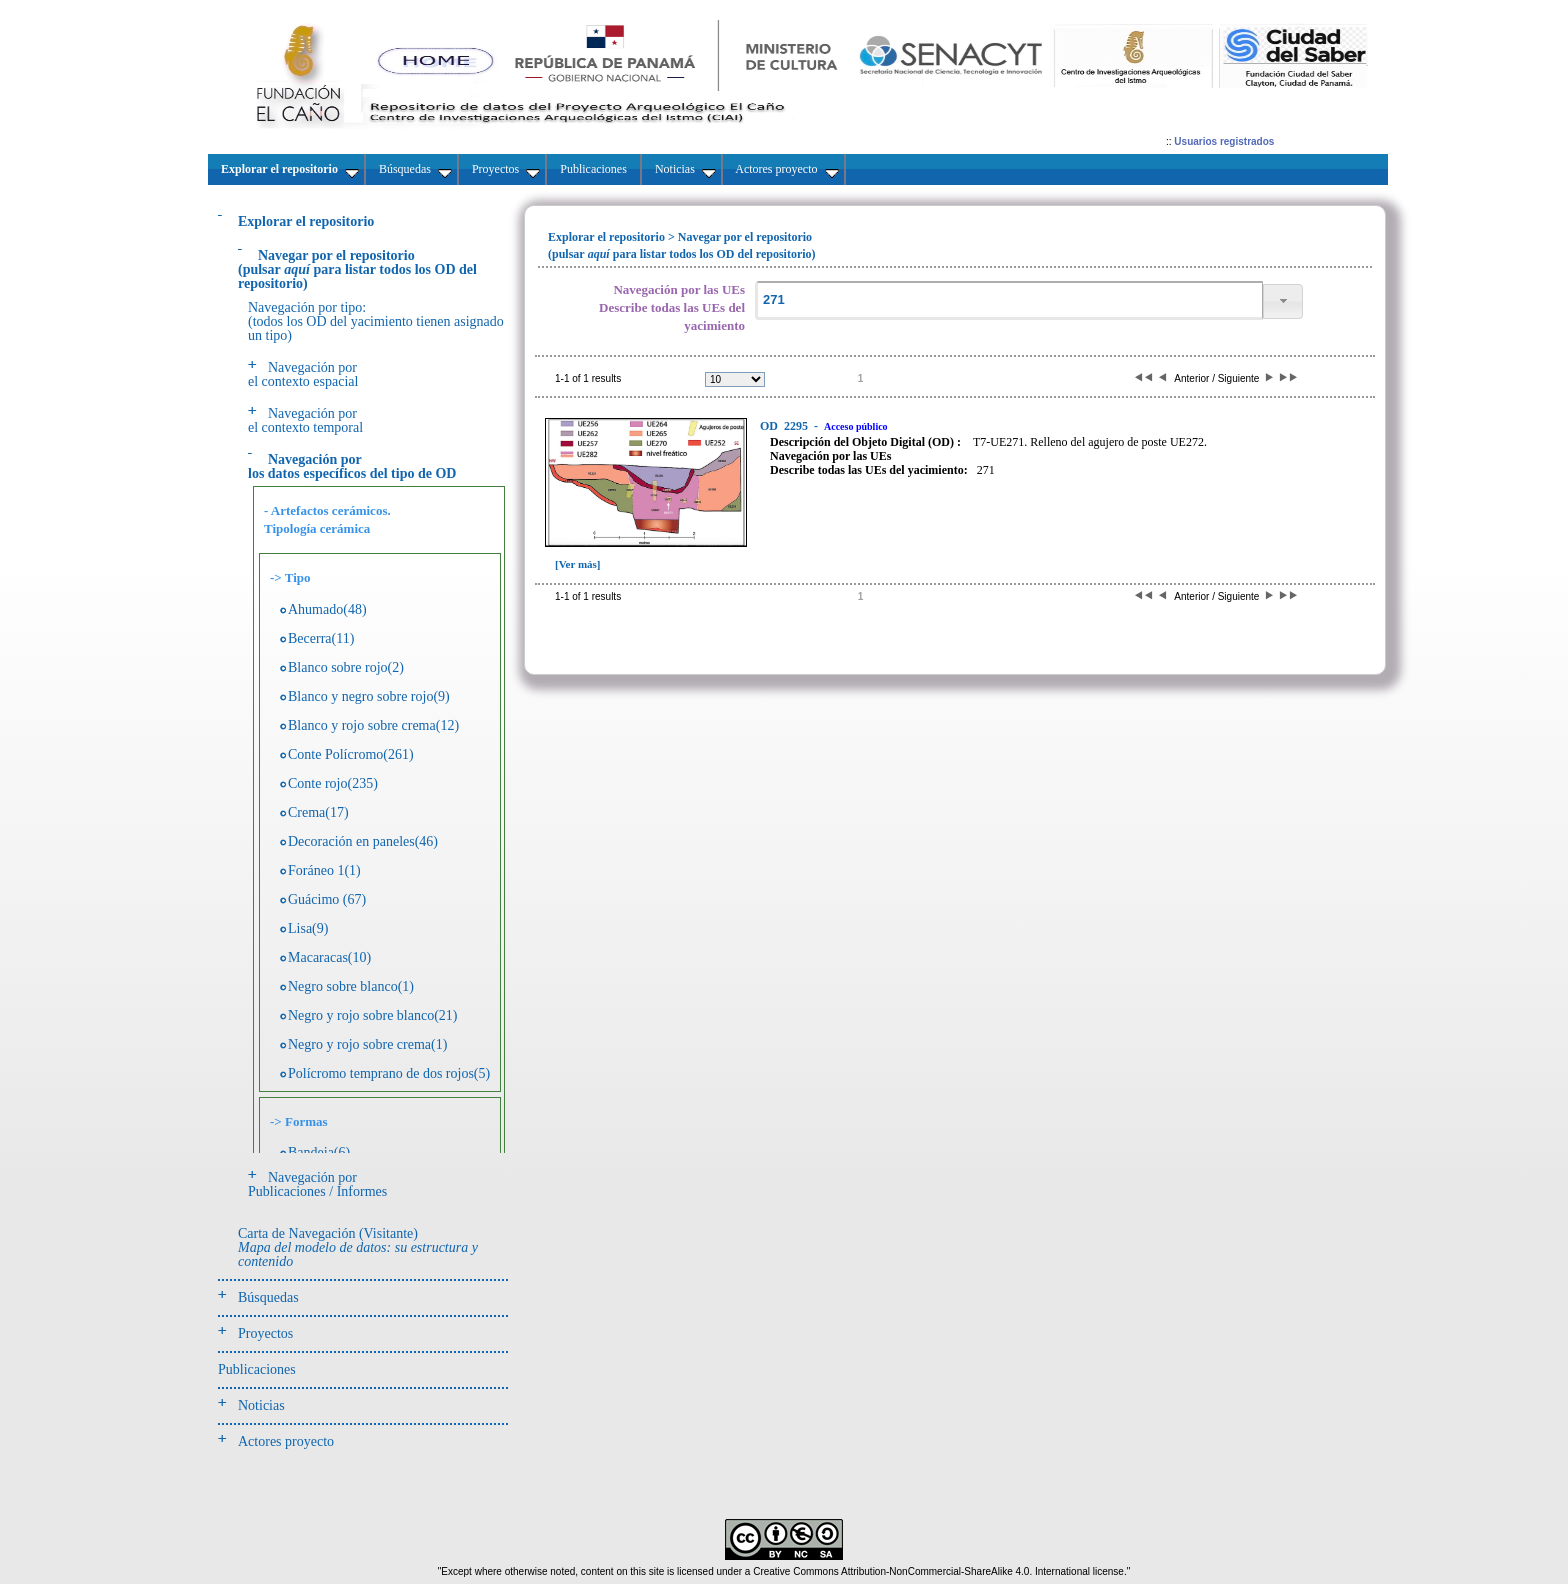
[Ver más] (578, 564)
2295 (785, 426)
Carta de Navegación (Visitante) (358, 1247)
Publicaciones (257, 1369)
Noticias (261, 1405)
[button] (1283, 301)
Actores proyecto (286, 1441)
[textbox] (1009, 300)
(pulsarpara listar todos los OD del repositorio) (357, 269)
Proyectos (265, 1333)
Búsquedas (268, 1297)
